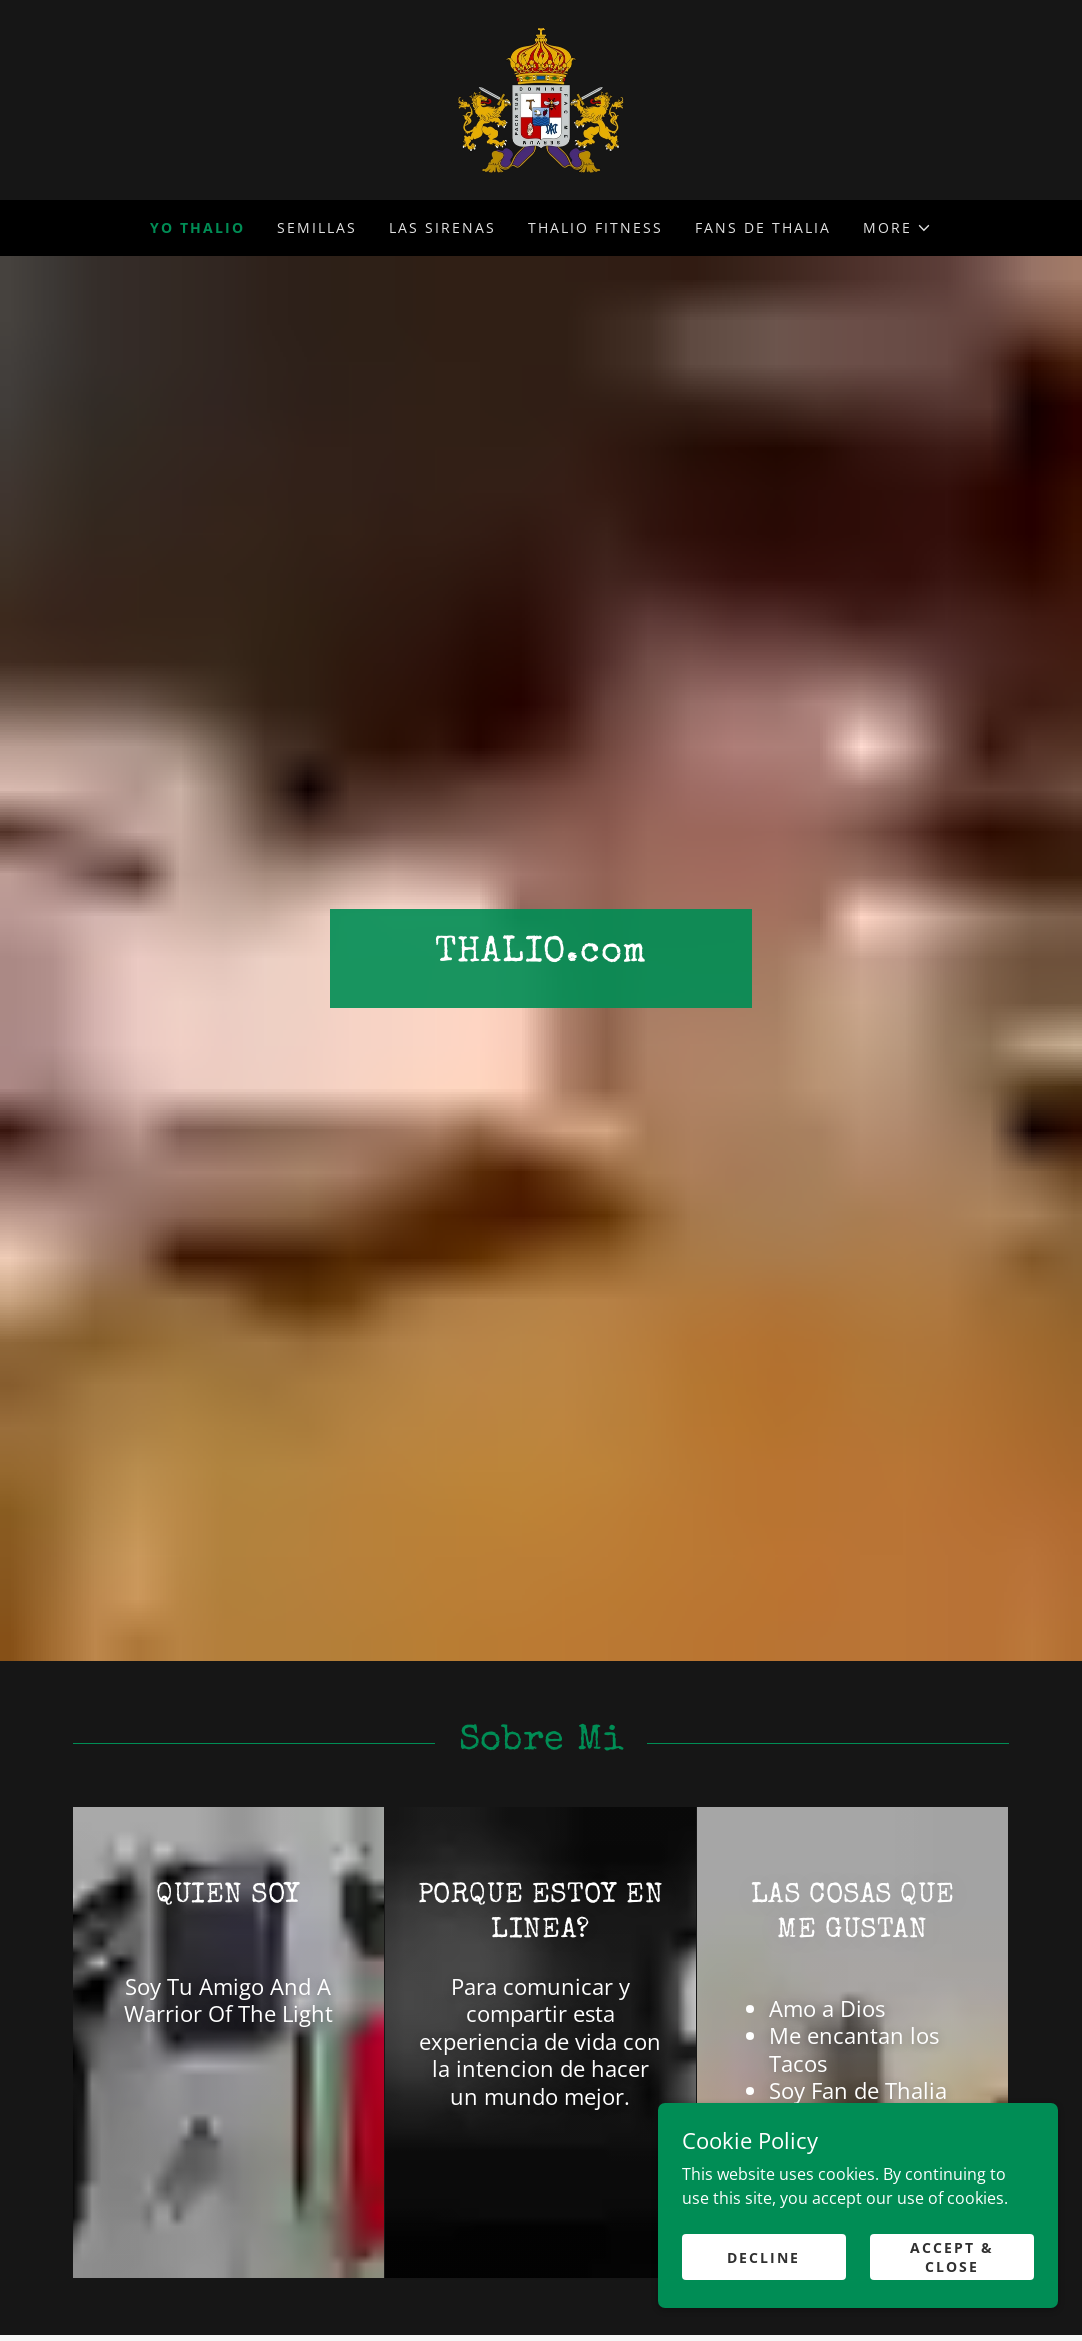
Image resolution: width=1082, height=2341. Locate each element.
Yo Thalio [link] (197, 227)
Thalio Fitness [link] (595, 227)
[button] (897, 228)
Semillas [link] (317, 227)
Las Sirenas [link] (442, 227)
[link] (541, 98)
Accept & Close (952, 2253)
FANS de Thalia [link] (763, 227)
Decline (763, 2252)
